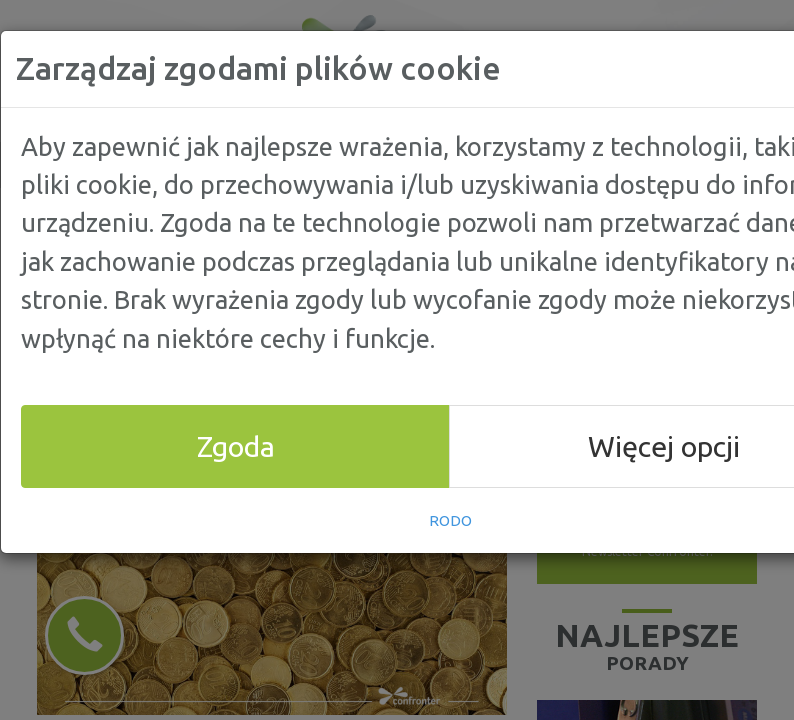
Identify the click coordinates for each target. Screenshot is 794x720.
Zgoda (236, 446)
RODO (450, 520)
